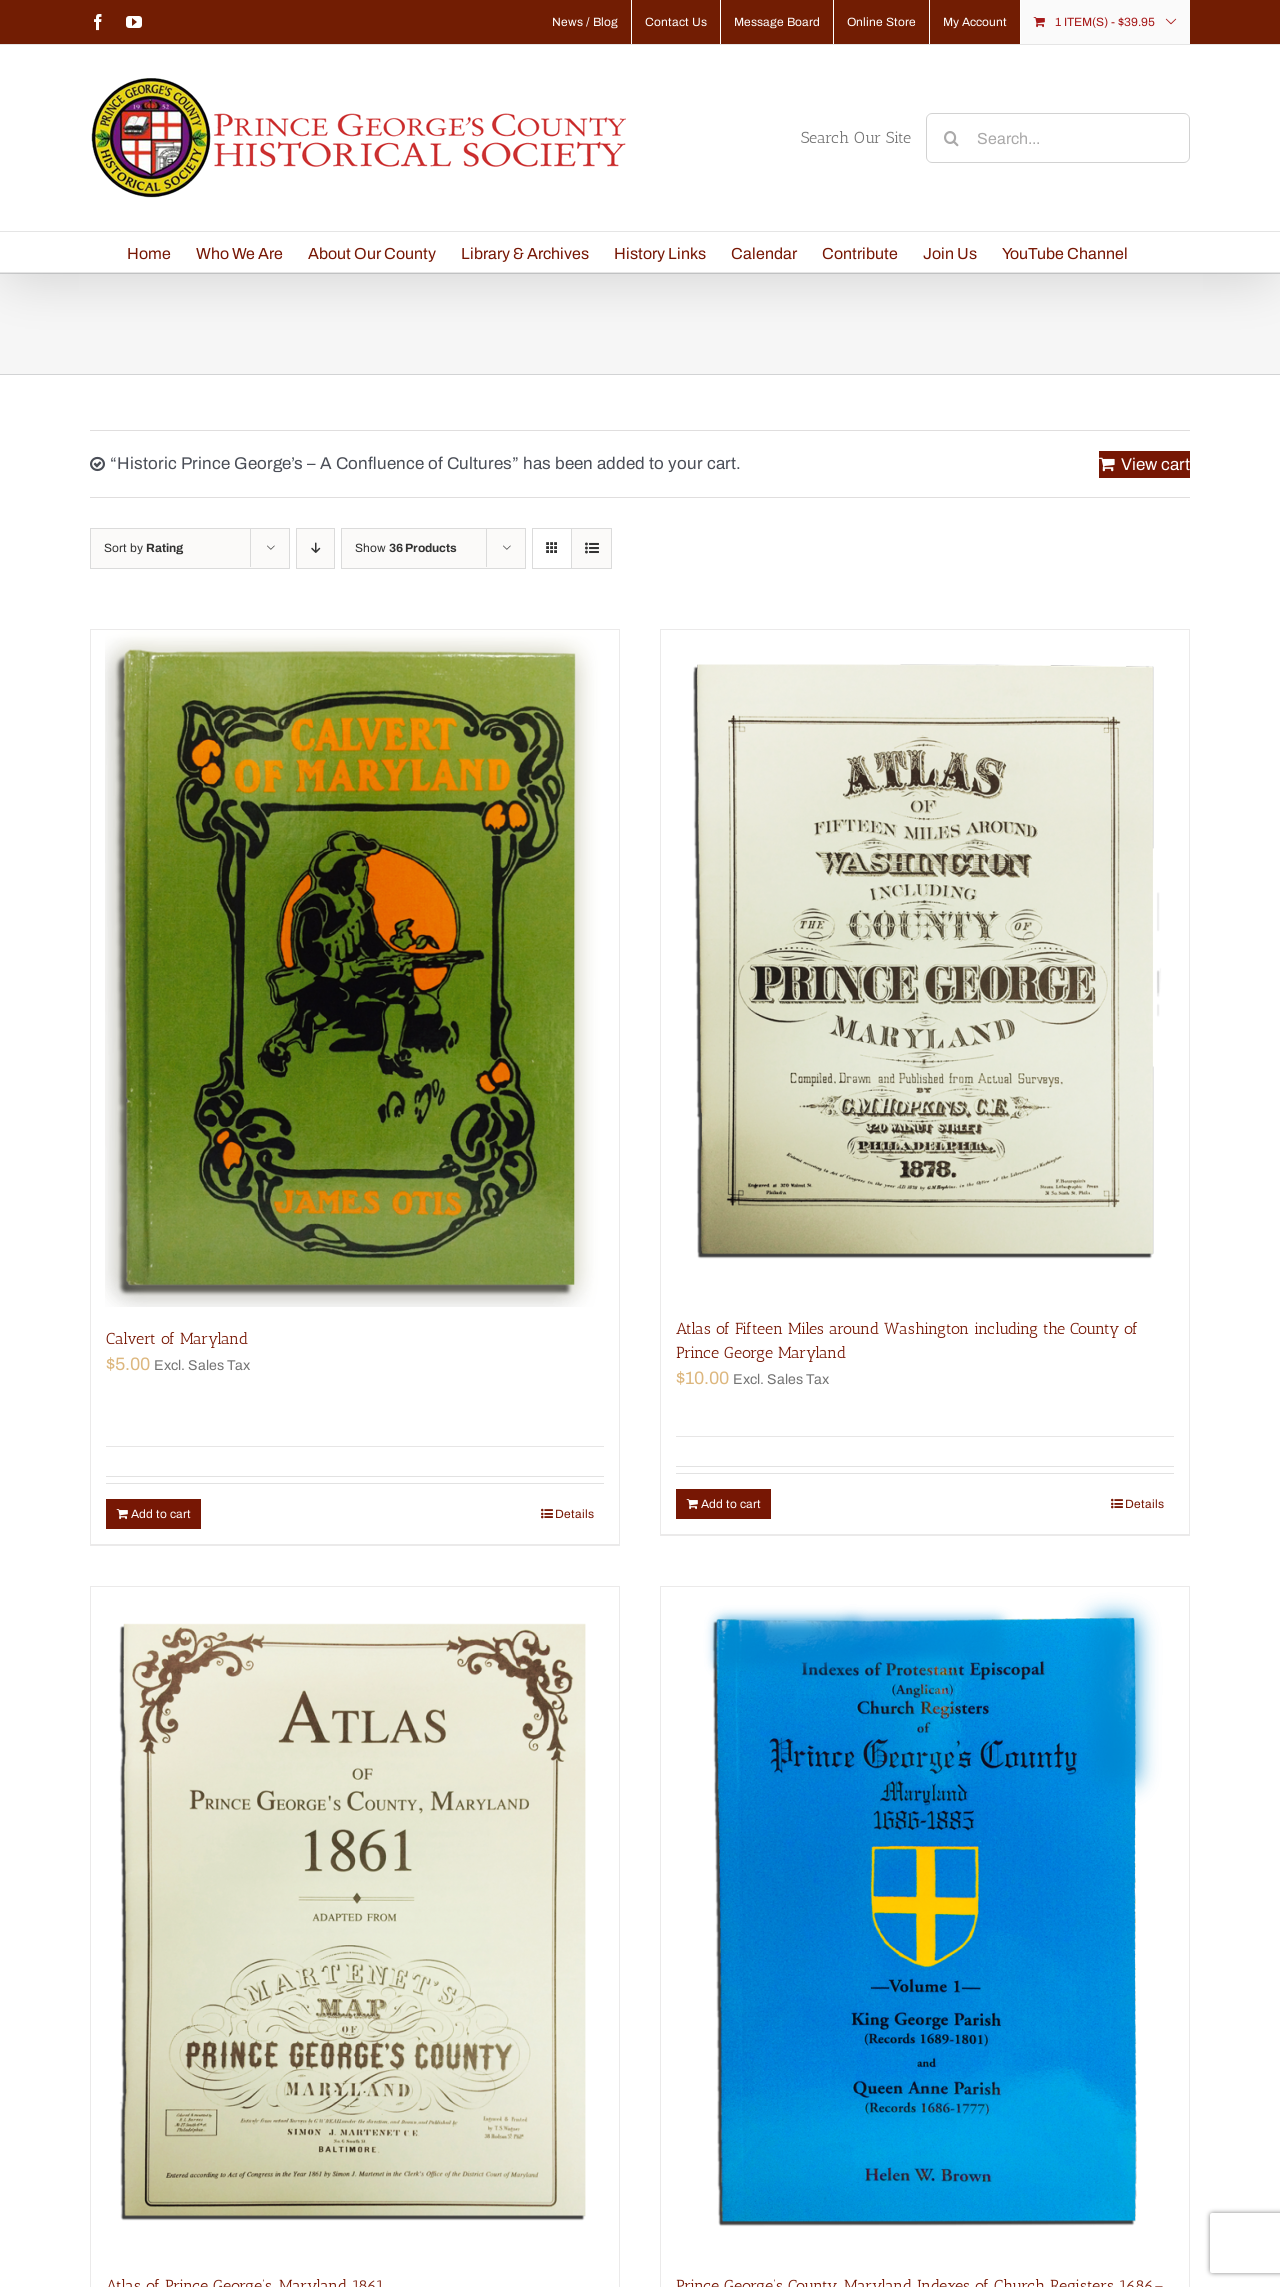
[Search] (951, 138)
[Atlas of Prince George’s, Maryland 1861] (355, 1920)
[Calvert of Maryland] (355, 968)
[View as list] (591, 548)
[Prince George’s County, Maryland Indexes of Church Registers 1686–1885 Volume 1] (925, 1920)
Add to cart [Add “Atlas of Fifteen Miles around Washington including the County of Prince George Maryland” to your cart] (731, 1504)
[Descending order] (315, 548)
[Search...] (1058, 138)
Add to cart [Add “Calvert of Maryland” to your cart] (161, 1514)
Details (574, 1514)
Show (406, 548)
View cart (1155, 464)
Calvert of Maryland (177, 1338)
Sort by (143, 548)
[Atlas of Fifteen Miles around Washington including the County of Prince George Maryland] (925, 963)
